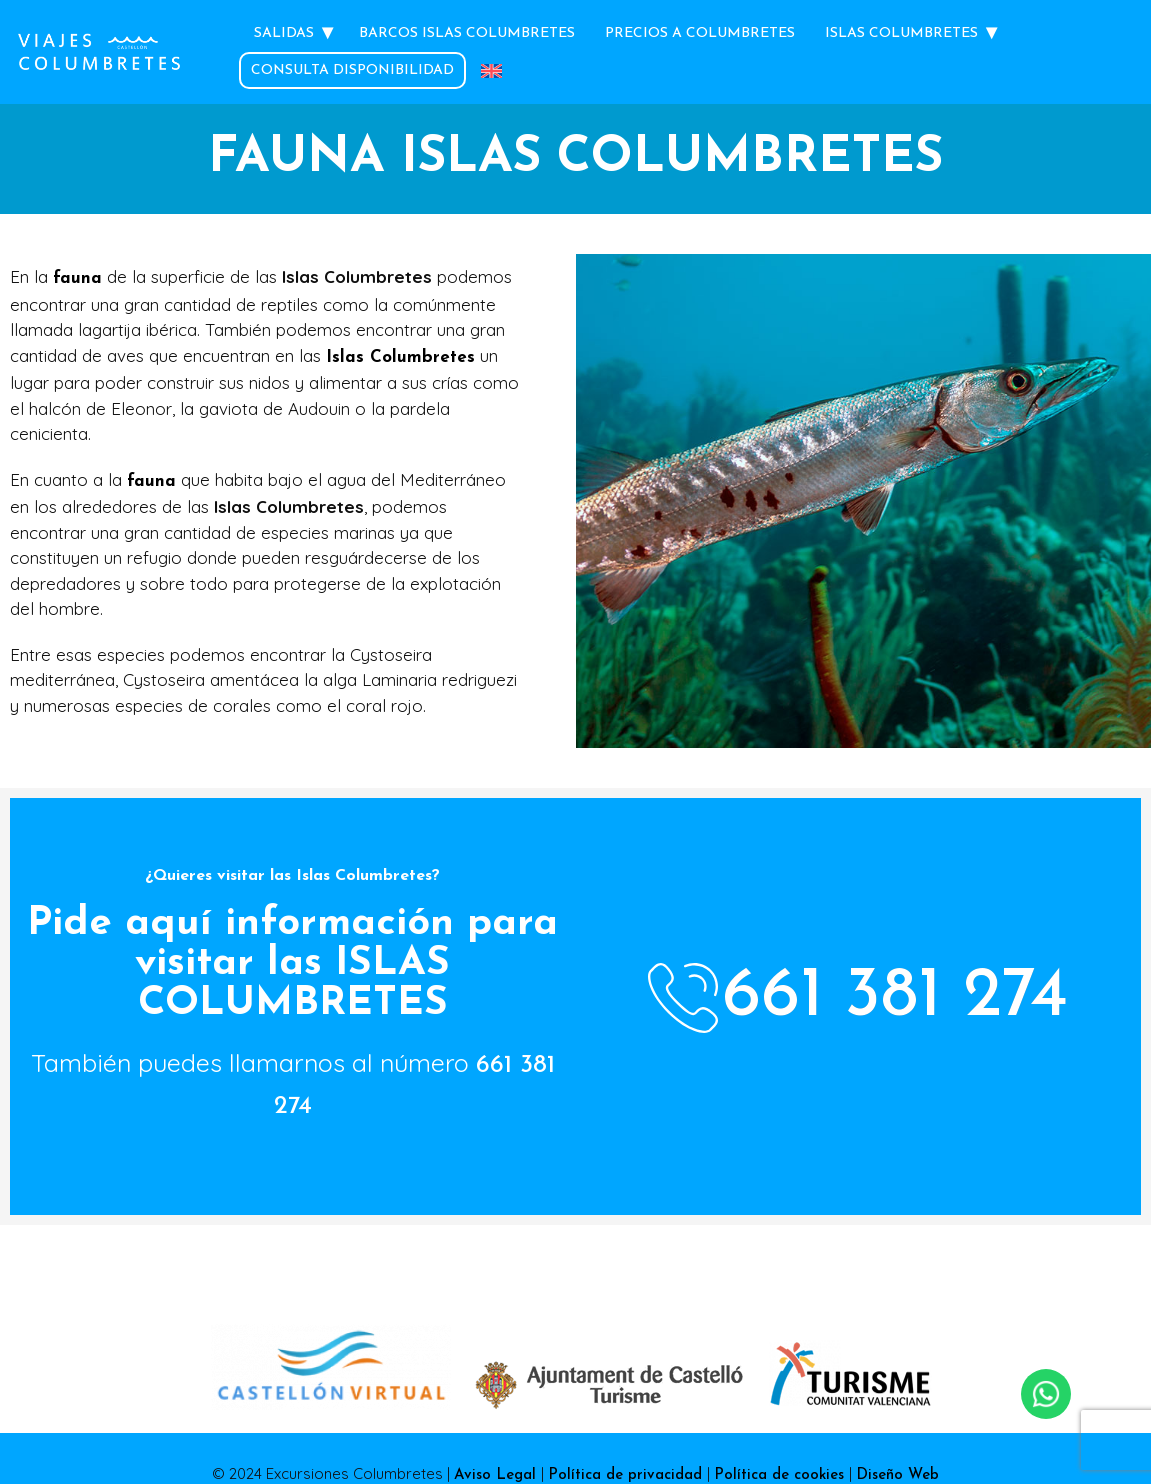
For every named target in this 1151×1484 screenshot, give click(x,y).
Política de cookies (781, 1475)
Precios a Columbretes (700, 33)
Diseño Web (897, 1475)
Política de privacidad (627, 1475)
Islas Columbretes (901, 33)
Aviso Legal (497, 1475)
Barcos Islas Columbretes (467, 33)
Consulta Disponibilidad (352, 70)
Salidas (284, 33)
